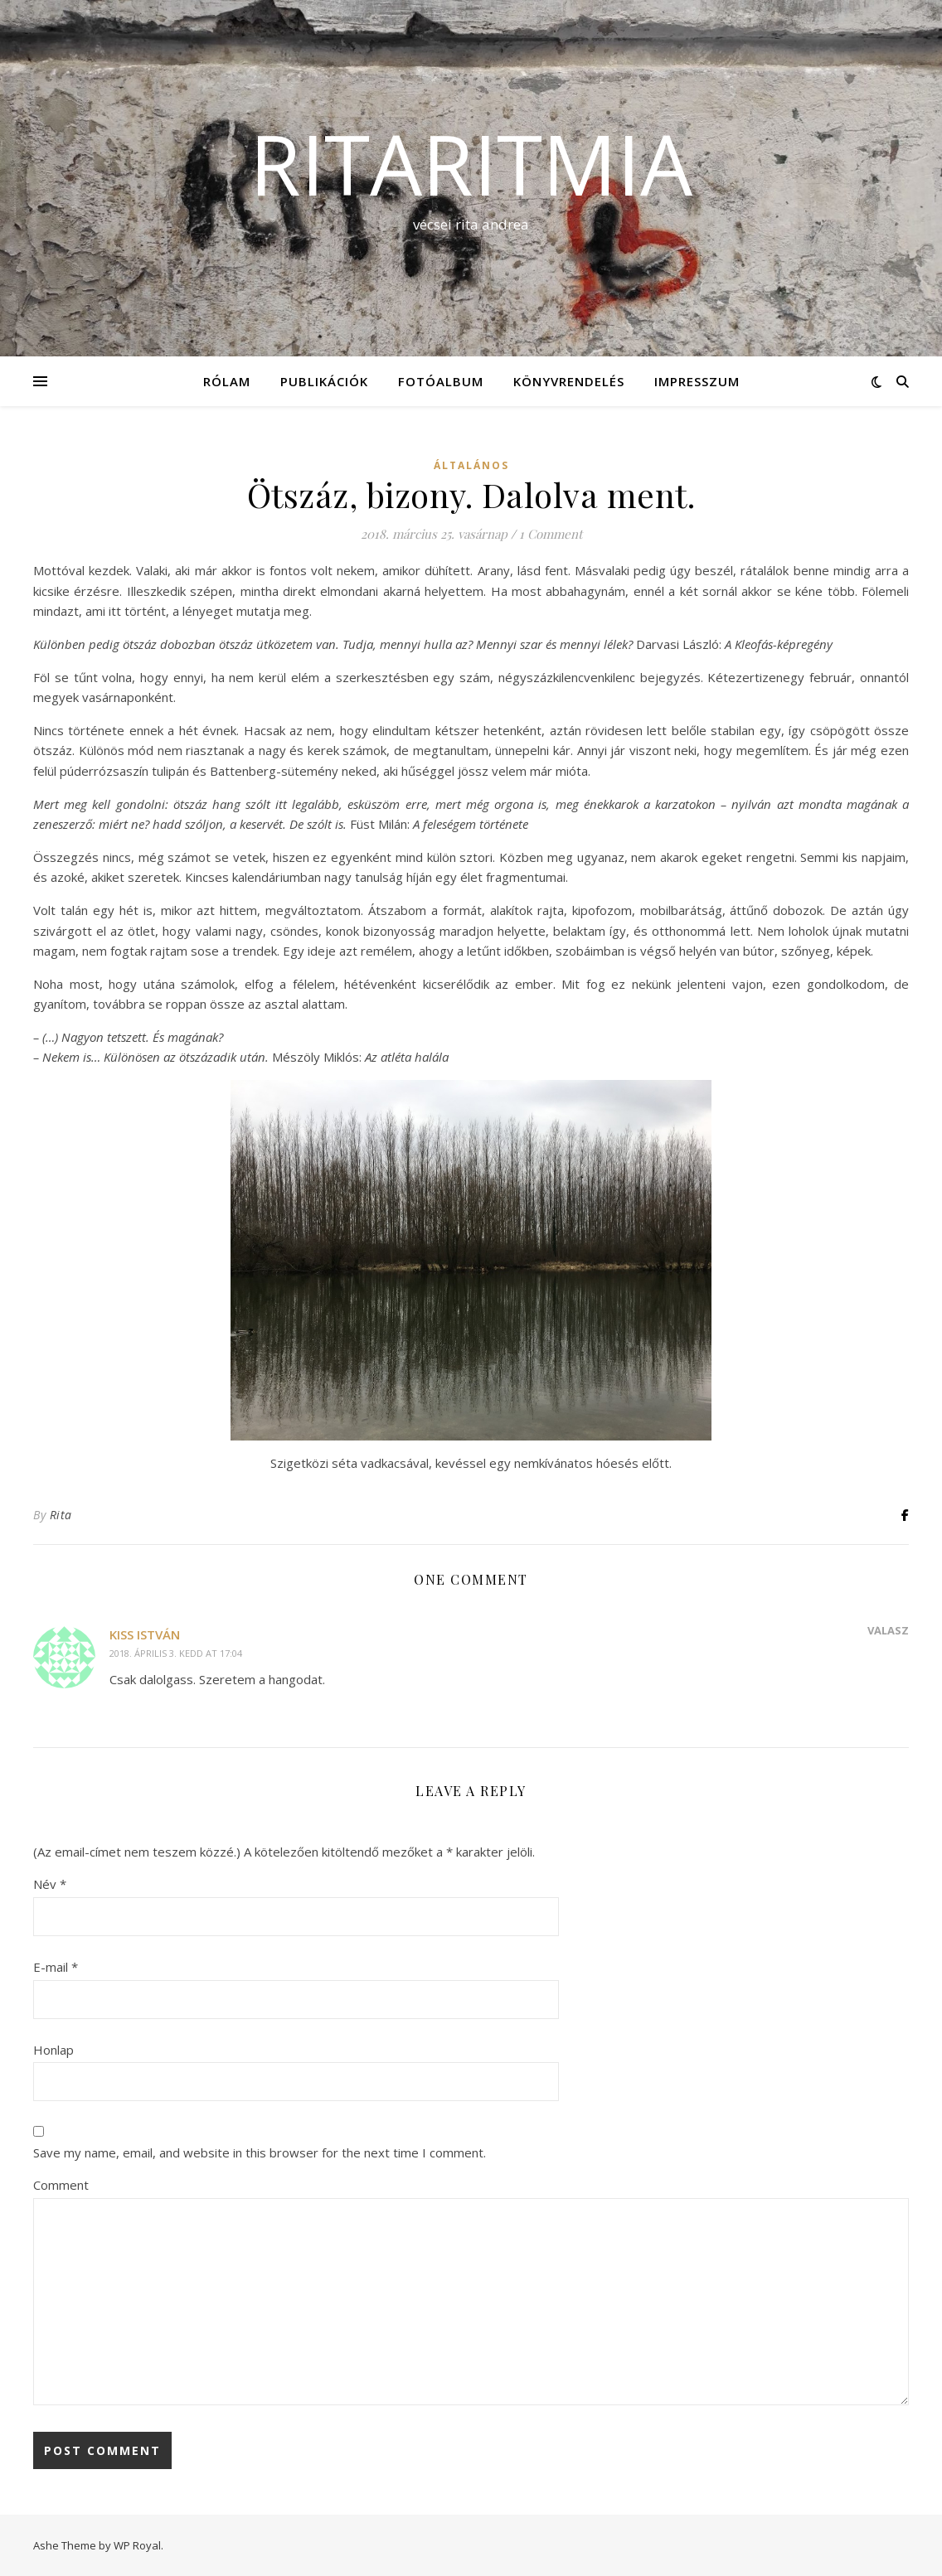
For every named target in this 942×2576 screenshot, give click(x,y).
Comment (61, 2185)
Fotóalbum (440, 381)
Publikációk (324, 381)
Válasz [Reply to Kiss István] (888, 1630)
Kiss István (144, 1634)
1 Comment (550, 533)
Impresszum (697, 381)
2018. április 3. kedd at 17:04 (175, 1653)
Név (49, 1884)
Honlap (53, 2049)
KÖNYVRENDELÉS (568, 381)
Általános (471, 465)
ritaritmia (471, 163)
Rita (61, 1515)
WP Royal (137, 2545)
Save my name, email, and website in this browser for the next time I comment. (259, 2152)
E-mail (55, 1967)
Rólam (226, 381)
